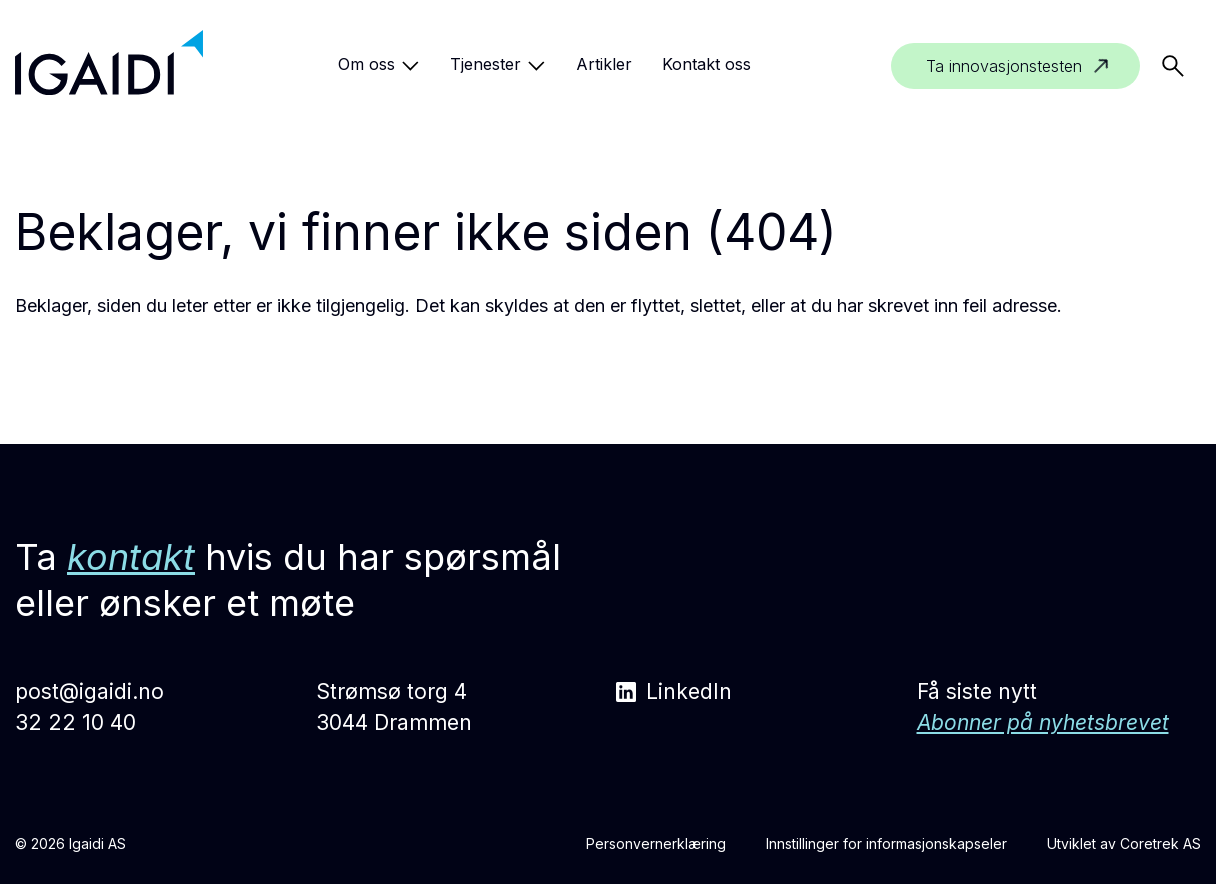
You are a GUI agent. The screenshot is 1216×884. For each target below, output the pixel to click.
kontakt (131, 557)
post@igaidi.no (89, 691)
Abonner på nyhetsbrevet (1043, 722)
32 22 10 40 (75, 722)
